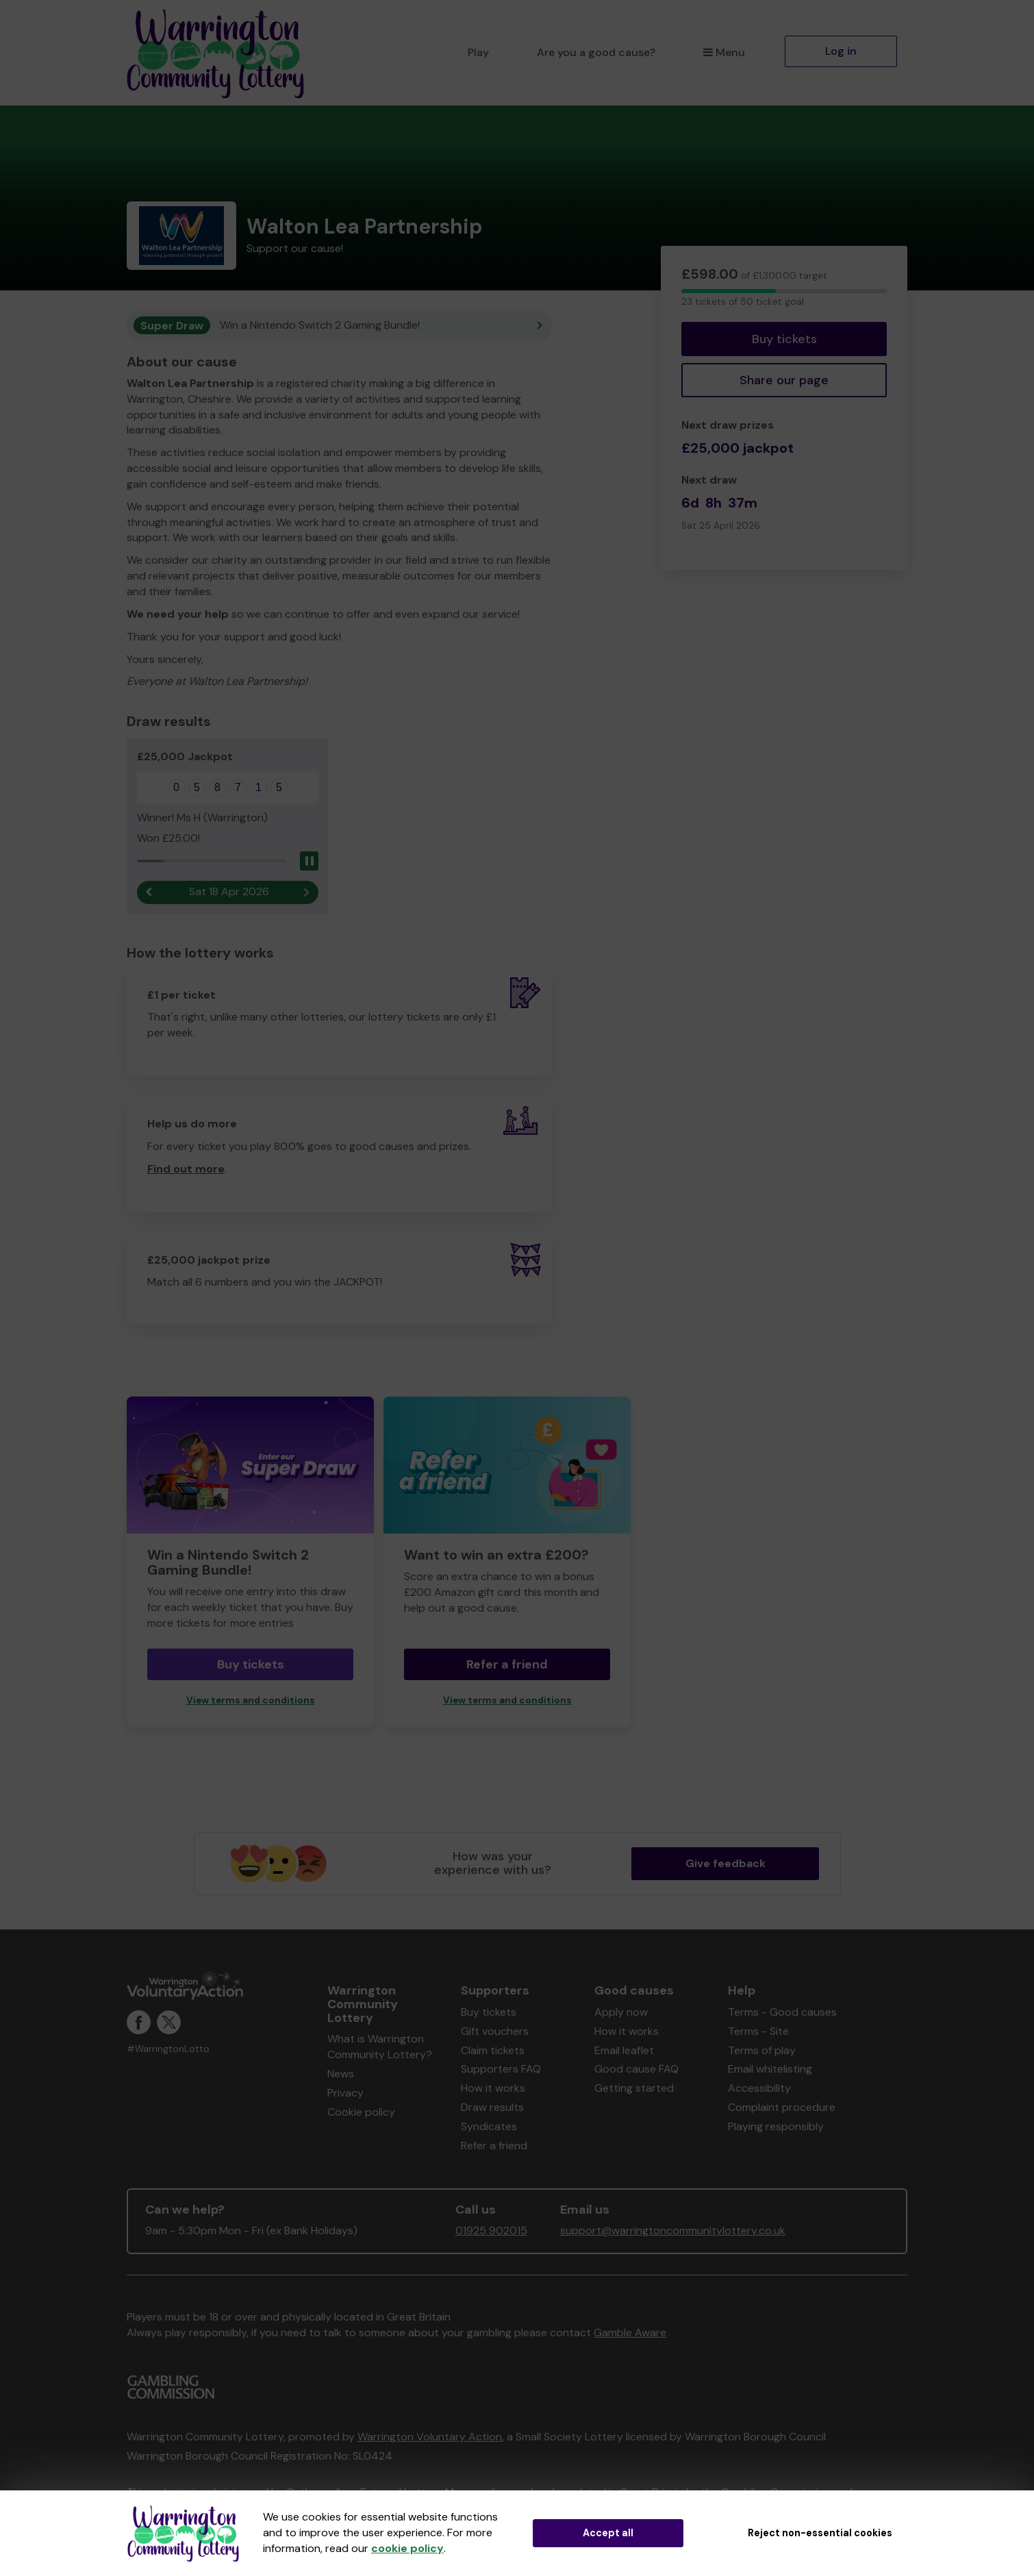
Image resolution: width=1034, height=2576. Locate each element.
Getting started (634, 2088)
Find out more (186, 1169)
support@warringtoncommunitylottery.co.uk (672, 2230)
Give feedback (725, 1863)
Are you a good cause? (596, 52)
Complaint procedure (781, 2107)
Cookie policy (361, 2112)
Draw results (492, 2107)
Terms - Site (758, 2031)
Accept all (608, 2533)
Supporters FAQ (501, 2069)
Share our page (784, 380)
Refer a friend (507, 1664)
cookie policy (407, 2548)
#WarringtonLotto (168, 2049)
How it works (493, 2088)
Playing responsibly (776, 2126)
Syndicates (489, 2126)
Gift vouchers (495, 2031)
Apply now (621, 2012)
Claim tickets (493, 2050)
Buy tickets (784, 339)
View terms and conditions (250, 1700)
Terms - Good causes (782, 2012)
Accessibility (759, 2088)
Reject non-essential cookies (820, 2533)
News (340, 2073)
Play (478, 52)
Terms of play (762, 2050)
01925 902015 (491, 2230)
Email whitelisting (770, 2069)
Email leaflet (624, 2050)
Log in (841, 51)
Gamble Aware (630, 2332)
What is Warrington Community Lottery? (379, 2046)
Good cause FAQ (636, 2069)
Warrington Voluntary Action (429, 2436)
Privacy (345, 2093)
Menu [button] (724, 52)
